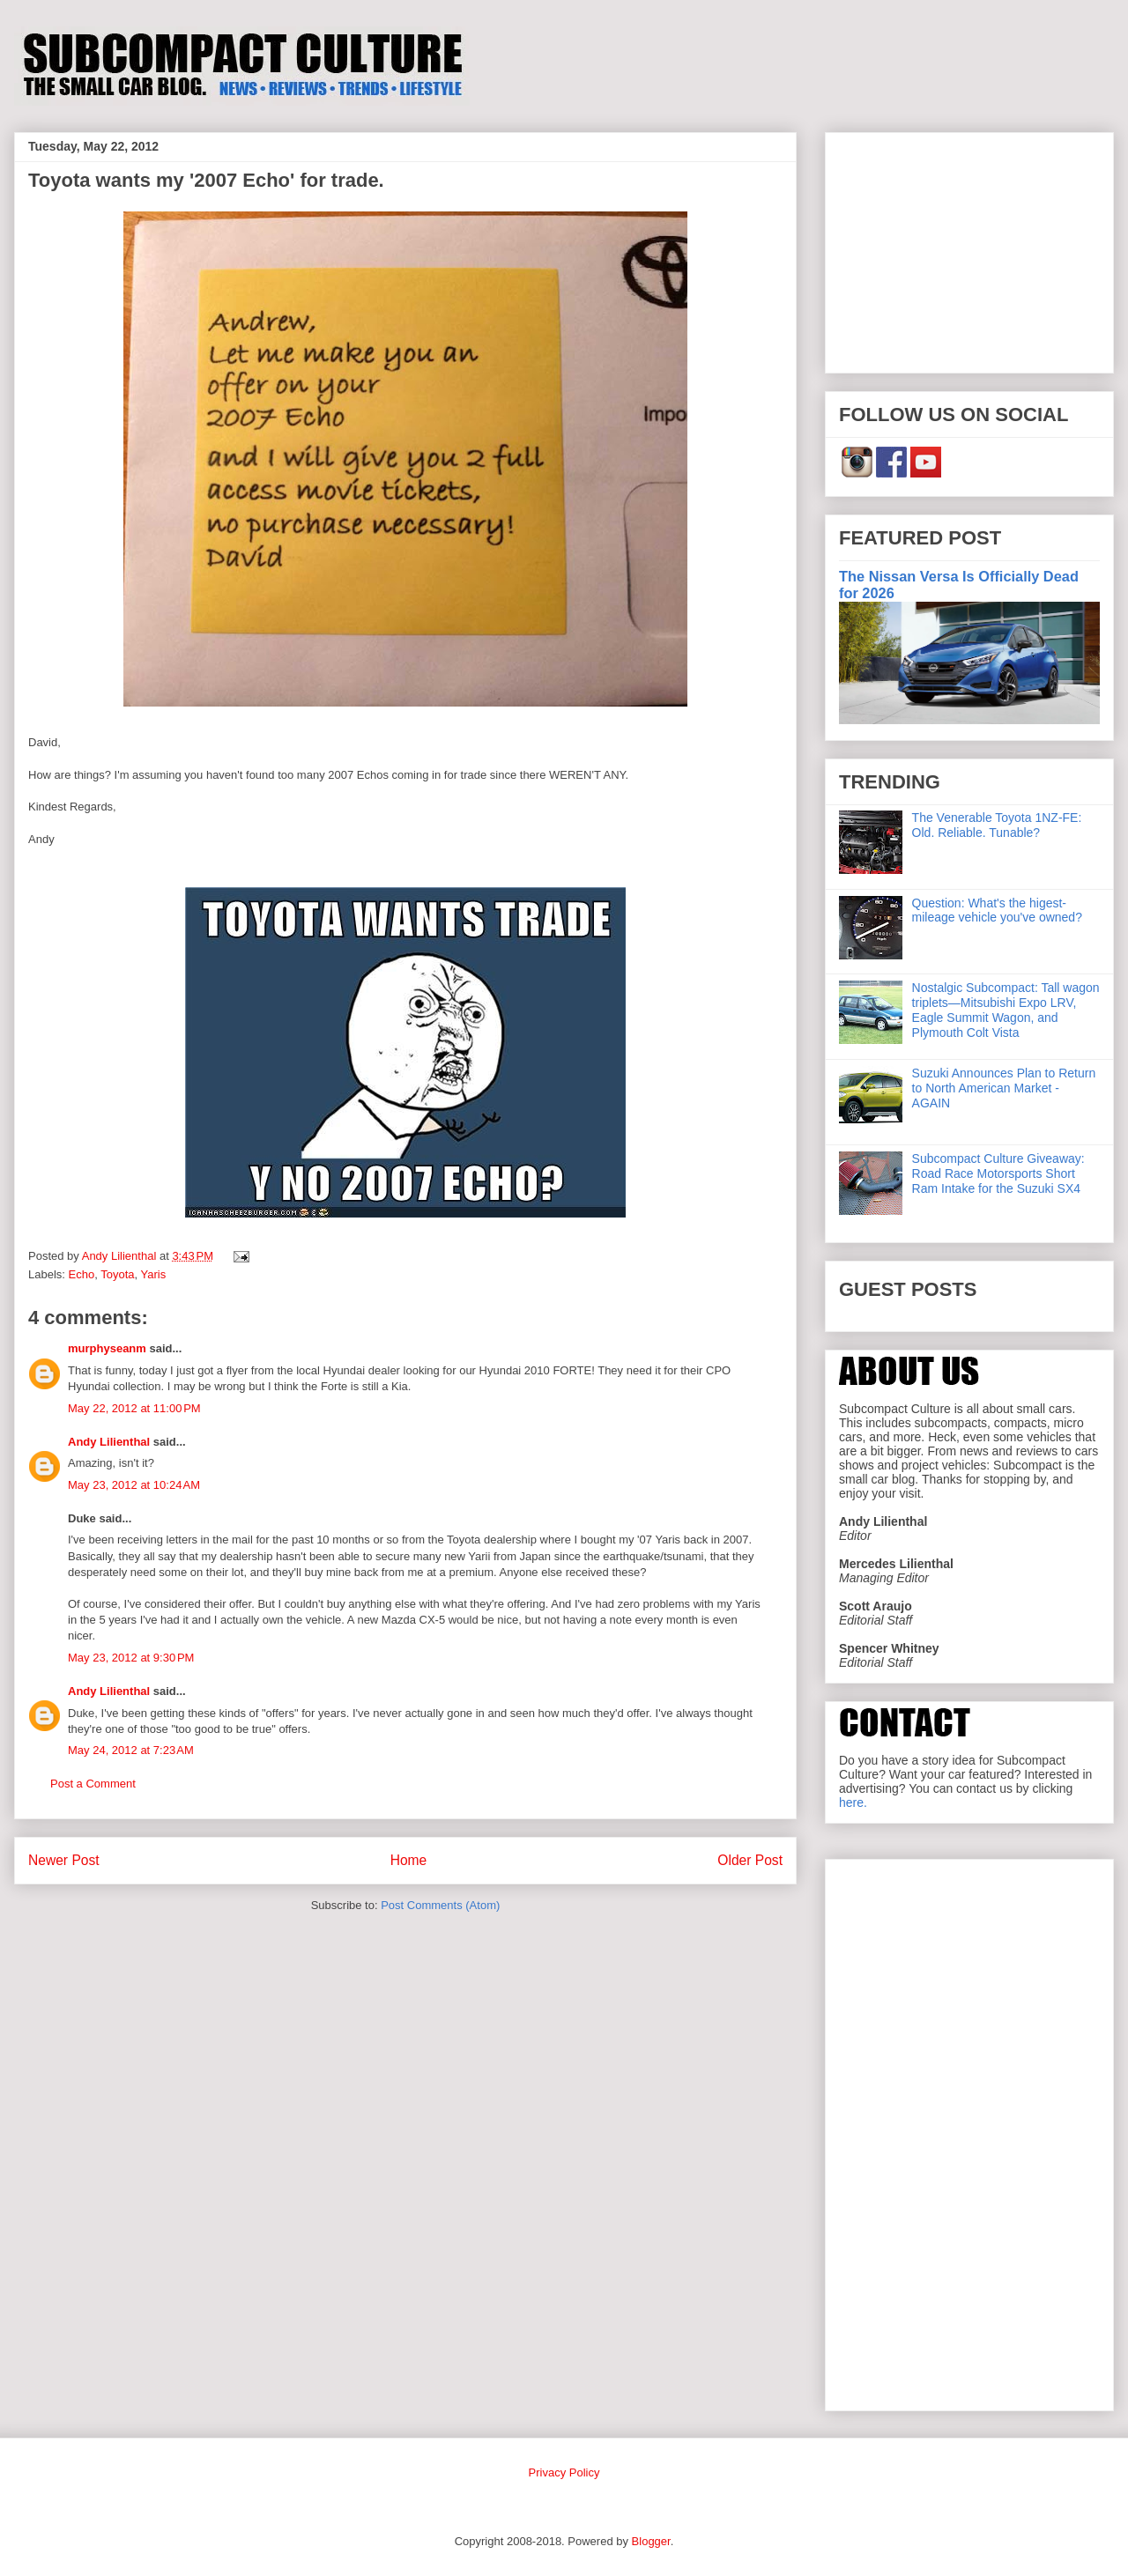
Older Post (750, 1860)
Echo (82, 1274)
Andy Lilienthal (109, 1441)
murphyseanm (107, 1348)
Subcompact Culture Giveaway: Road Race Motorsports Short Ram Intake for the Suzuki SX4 (998, 1173)
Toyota (117, 1274)
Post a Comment (93, 1783)
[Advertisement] (969, 249)
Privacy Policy (564, 2472)
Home (408, 1860)
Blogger (651, 2541)
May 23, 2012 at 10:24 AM (134, 1485)
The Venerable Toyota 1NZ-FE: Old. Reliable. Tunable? (997, 825)
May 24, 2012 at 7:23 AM (131, 1750)
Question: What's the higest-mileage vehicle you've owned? (997, 910)
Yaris (154, 1274)
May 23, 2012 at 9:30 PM (131, 1657)
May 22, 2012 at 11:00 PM (134, 1408)
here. (853, 1802)
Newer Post (64, 1860)
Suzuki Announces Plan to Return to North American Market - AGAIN (1004, 1088)
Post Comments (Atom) (440, 1905)
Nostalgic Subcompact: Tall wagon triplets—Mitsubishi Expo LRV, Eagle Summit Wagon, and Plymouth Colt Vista (1006, 1010)
